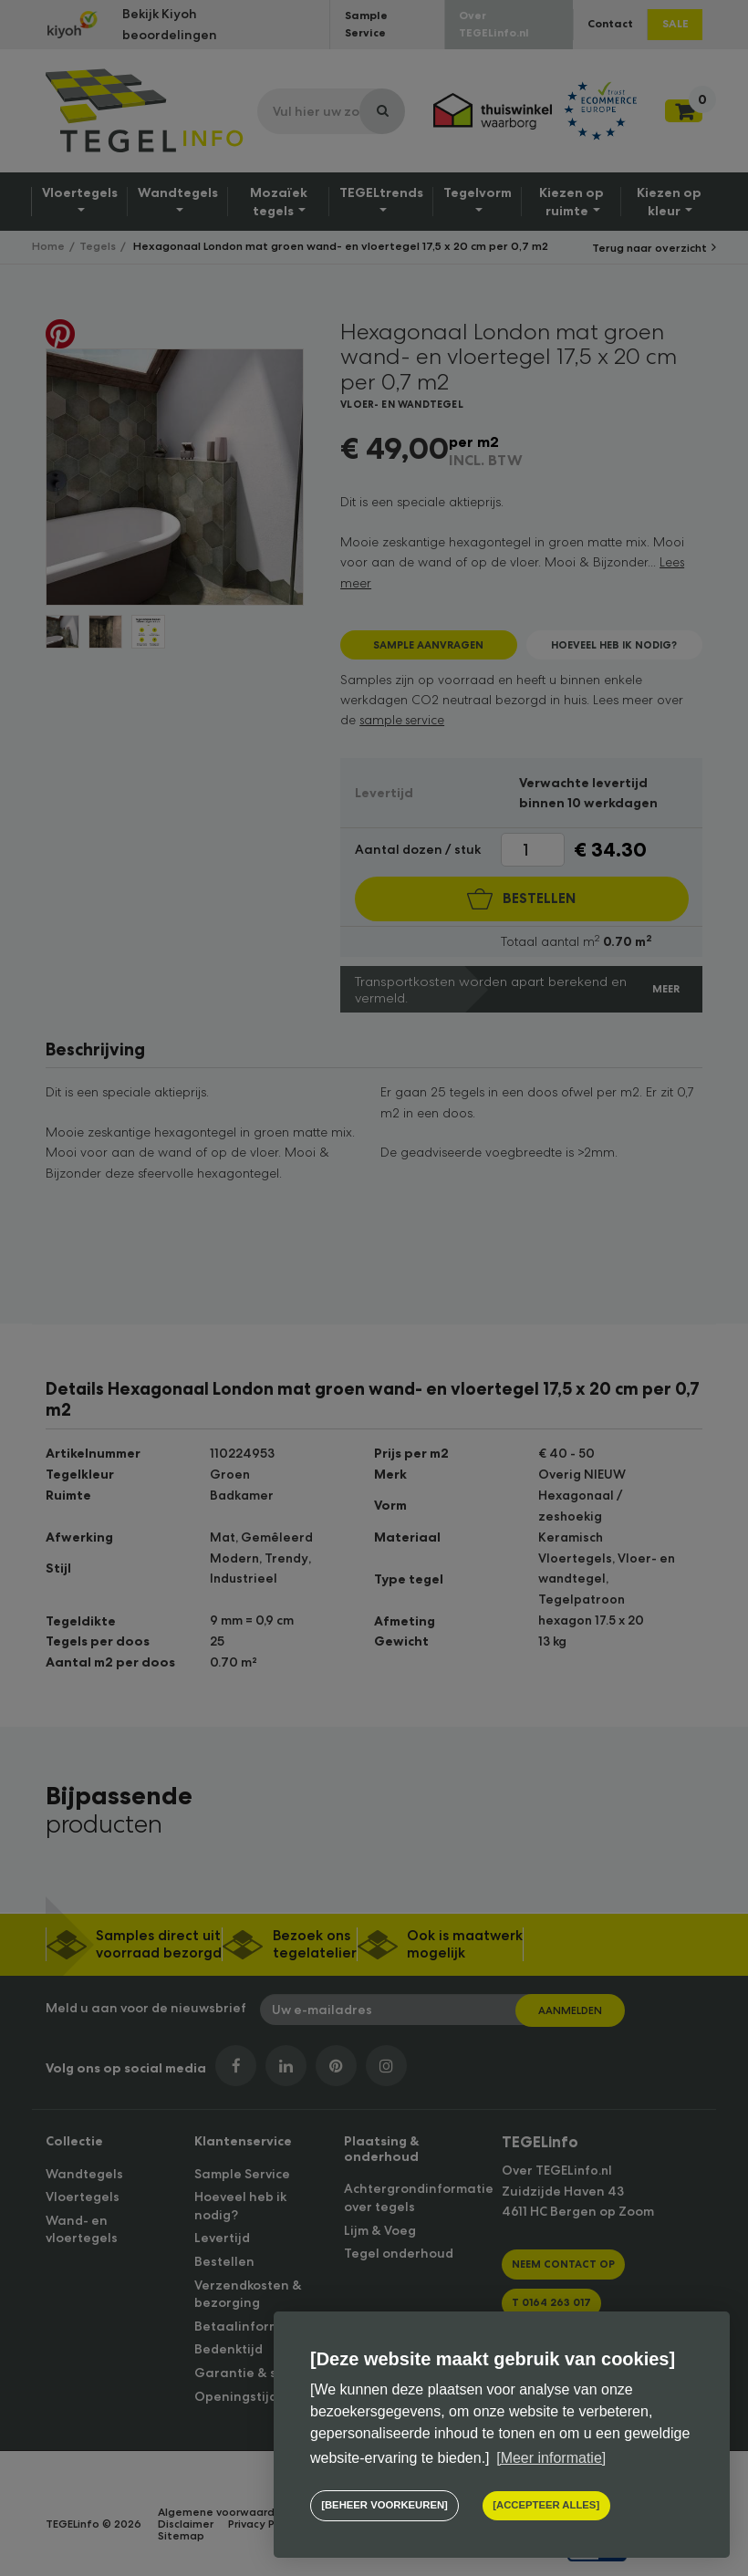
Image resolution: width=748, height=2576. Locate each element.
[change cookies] (383, 2506)
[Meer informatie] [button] (551, 2458)
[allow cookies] (544, 2506)
